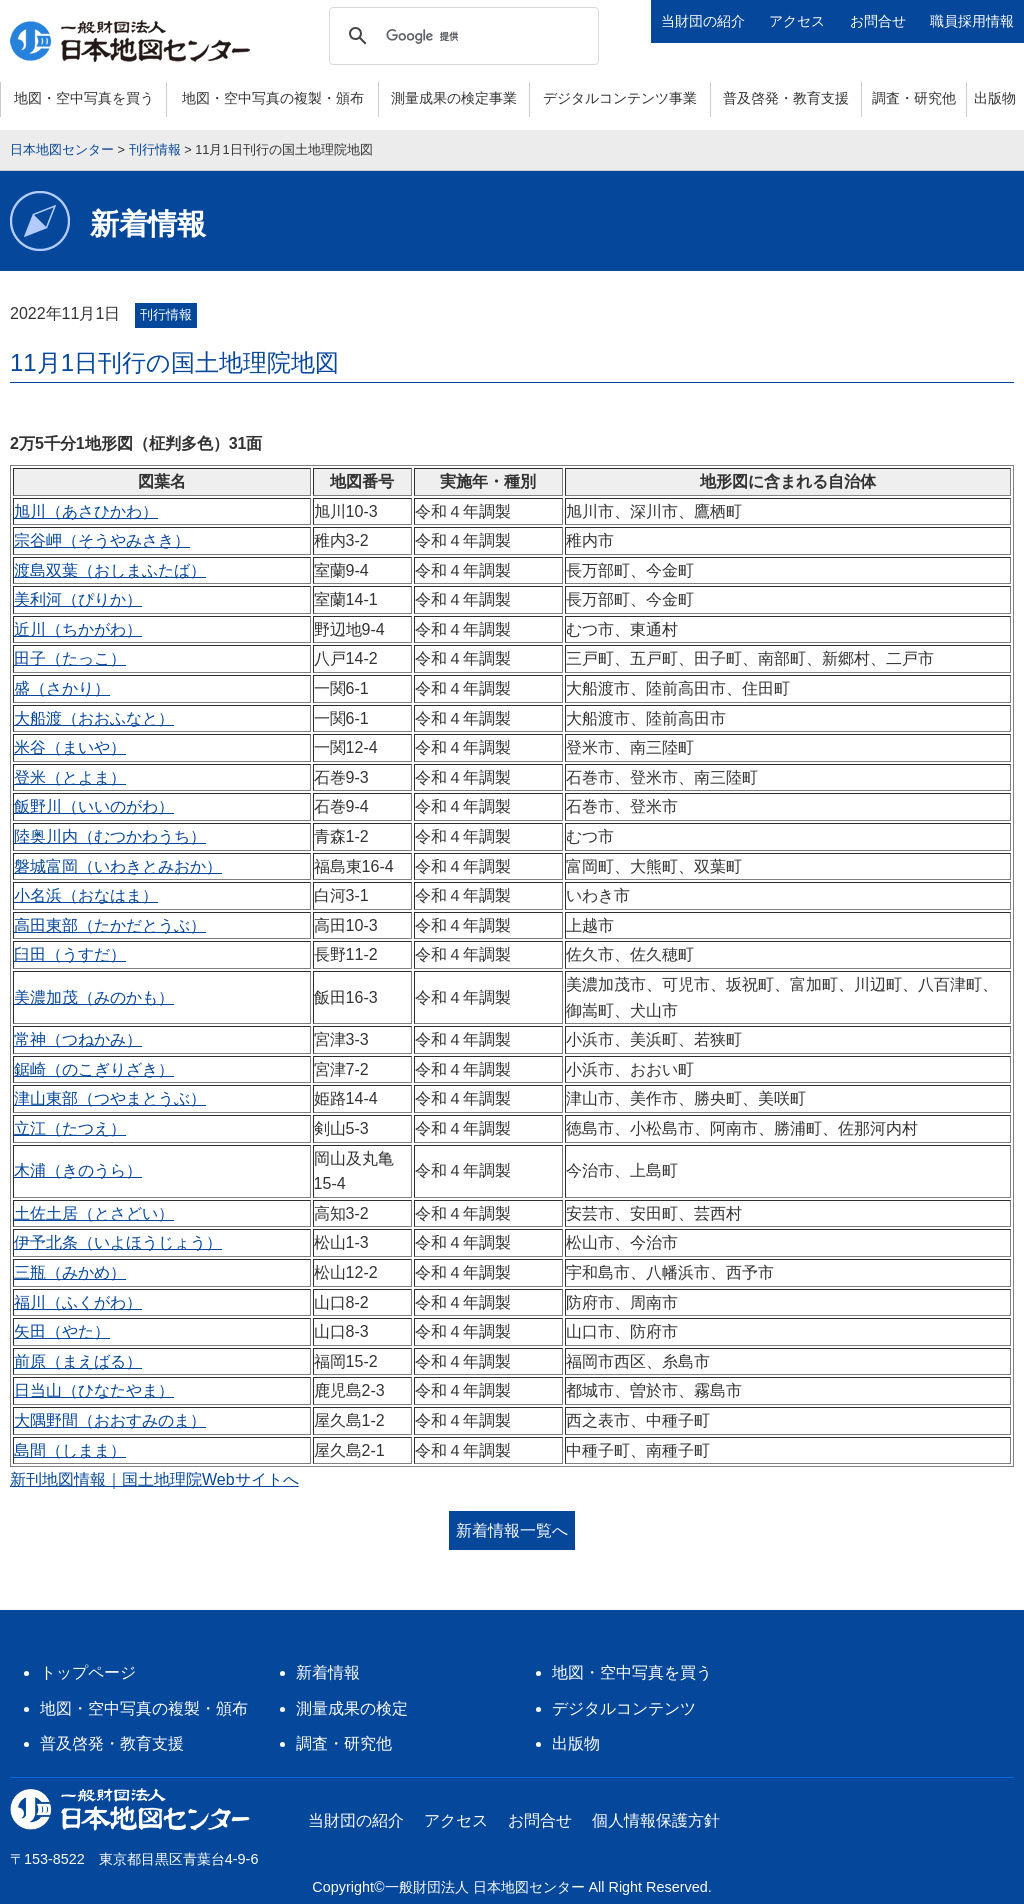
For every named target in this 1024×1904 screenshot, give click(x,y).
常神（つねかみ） (78, 1039)
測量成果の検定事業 (454, 98)
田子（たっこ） (70, 658)
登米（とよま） (70, 777)
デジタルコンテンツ (624, 1708)
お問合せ (878, 21)
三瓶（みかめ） (70, 1272)
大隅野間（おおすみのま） (110, 1420)
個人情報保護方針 (656, 1820)
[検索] (461, 36)
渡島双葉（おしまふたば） (110, 570)
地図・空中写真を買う (84, 98)
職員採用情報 (972, 21)
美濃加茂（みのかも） (94, 997)
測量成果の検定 (352, 1708)
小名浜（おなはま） (86, 895)
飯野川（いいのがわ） (94, 806)
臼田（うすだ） (70, 954)
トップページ (88, 1672)
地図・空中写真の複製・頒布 (273, 98)
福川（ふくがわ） (78, 1302)
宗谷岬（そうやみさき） (102, 540)
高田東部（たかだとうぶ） (110, 925)
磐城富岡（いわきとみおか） (118, 866)
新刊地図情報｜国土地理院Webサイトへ (154, 1479)
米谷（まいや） (70, 747)
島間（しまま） (70, 1450)
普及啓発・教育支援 (786, 98)
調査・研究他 (914, 98)
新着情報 (328, 1672)
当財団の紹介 (703, 21)
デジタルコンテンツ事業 (620, 98)
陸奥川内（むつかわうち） (110, 836)
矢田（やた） (62, 1331)
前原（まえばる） (78, 1361)
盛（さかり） (62, 688)
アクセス (797, 21)
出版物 (995, 98)
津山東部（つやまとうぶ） (110, 1098)
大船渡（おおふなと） (94, 718)
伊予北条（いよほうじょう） (118, 1242)
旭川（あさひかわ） (86, 511)
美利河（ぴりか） (78, 599)
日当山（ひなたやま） (94, 1390)
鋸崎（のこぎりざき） (94, 1069)
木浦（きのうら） (78, 1170)
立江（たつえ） (70, 1128)
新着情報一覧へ (512, 1530)
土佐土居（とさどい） (94, 1213)
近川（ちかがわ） (78, 629)
